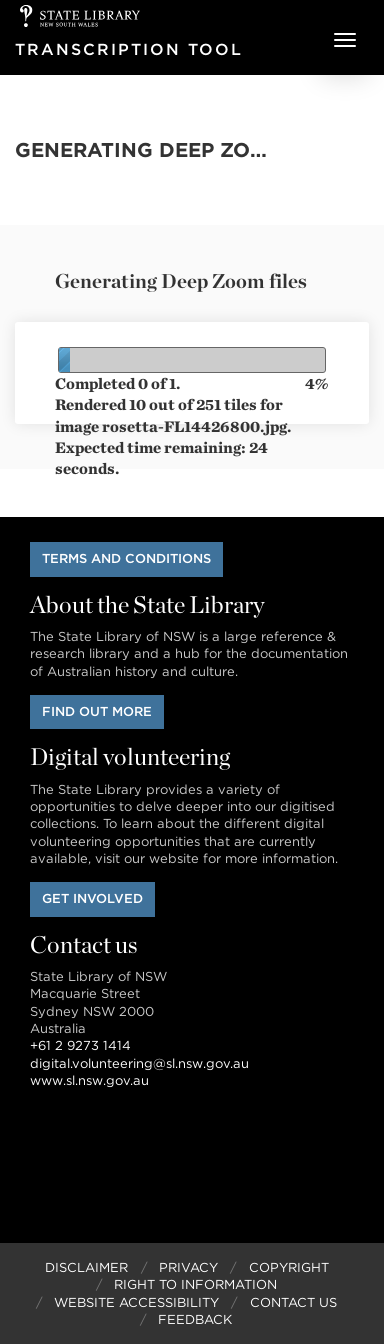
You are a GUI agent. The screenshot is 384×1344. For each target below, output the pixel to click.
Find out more (97, 711)
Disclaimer (86, 1267)
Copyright (289, 1267)
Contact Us (293, 1302)
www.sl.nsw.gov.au (89, 1080)
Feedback (195, 1319)
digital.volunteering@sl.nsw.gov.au (139, 1063)
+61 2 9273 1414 (80, 1045)
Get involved (92, 898)
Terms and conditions (126, 558)
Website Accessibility (136, 1302)
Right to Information (195, 1284)
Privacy (188, 1267)
